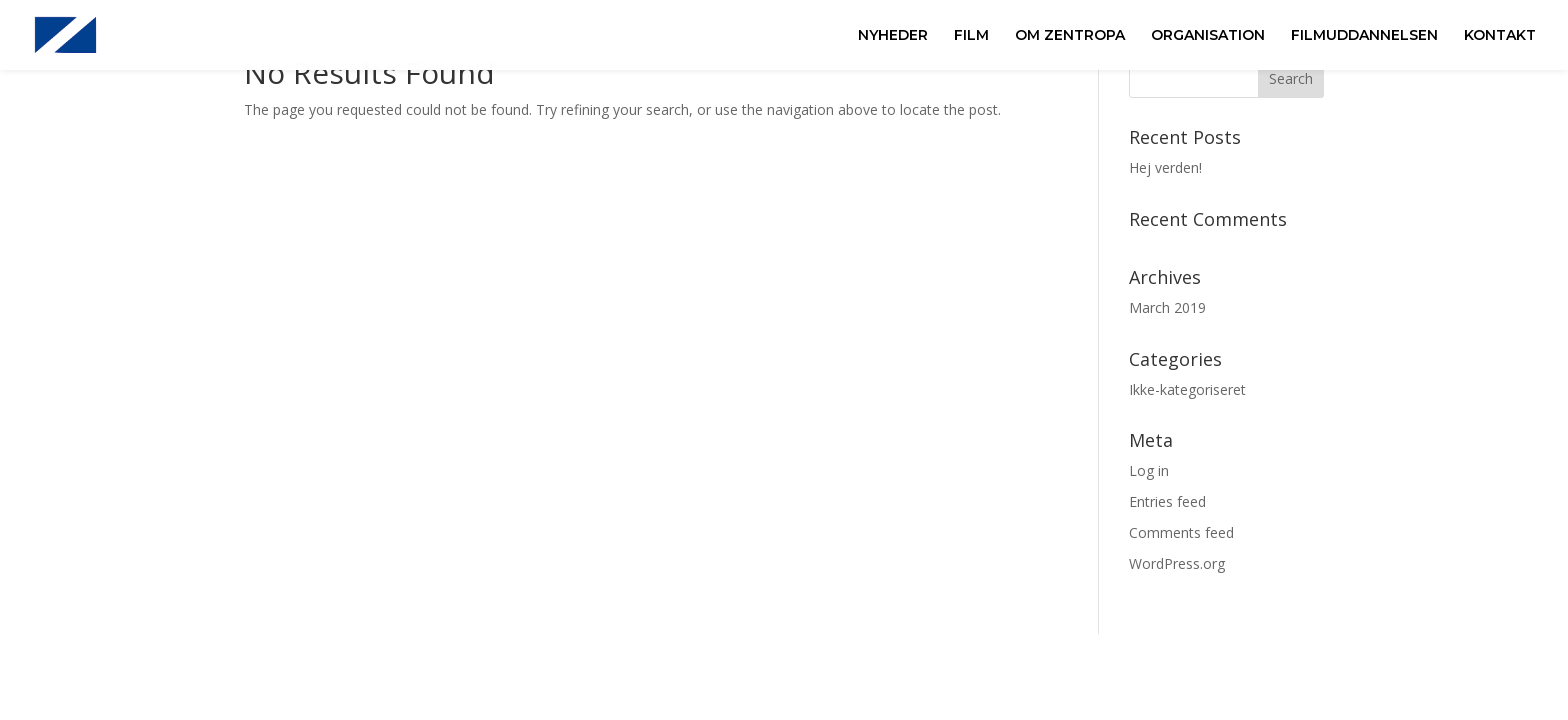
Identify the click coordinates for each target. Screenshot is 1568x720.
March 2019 (1167, 307)
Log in (1149, 470)
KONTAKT (1500, 36)
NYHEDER (893, 36)
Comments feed (1181, 532)
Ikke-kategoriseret (1187, 389)
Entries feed (1167, 501)
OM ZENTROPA (1070, 36)
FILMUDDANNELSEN (1364, 36)
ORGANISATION (1208, 36)
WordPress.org (1177, 563)
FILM (971, 36)
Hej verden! (1165, 167)
